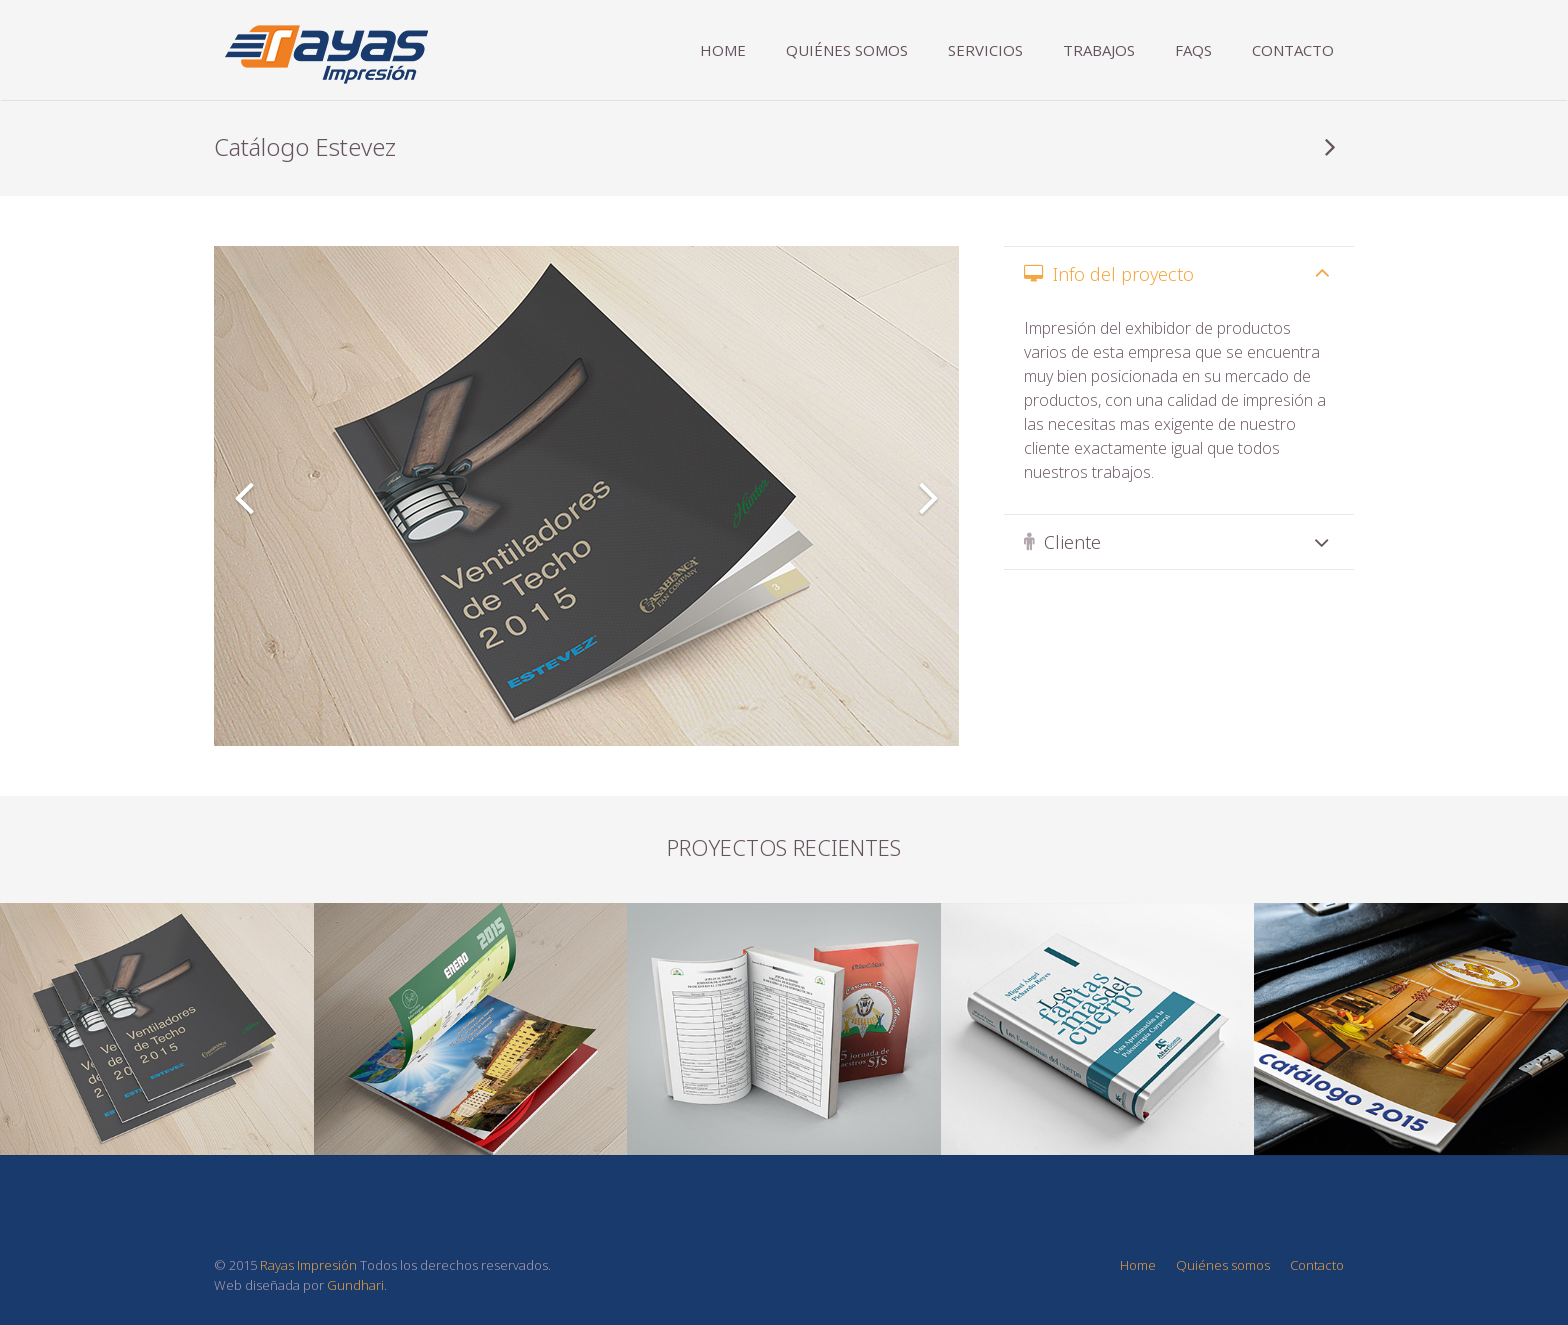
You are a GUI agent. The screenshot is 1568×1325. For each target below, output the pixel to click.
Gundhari (355, 1285)
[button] (244, 496)
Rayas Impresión (308, 1265)
